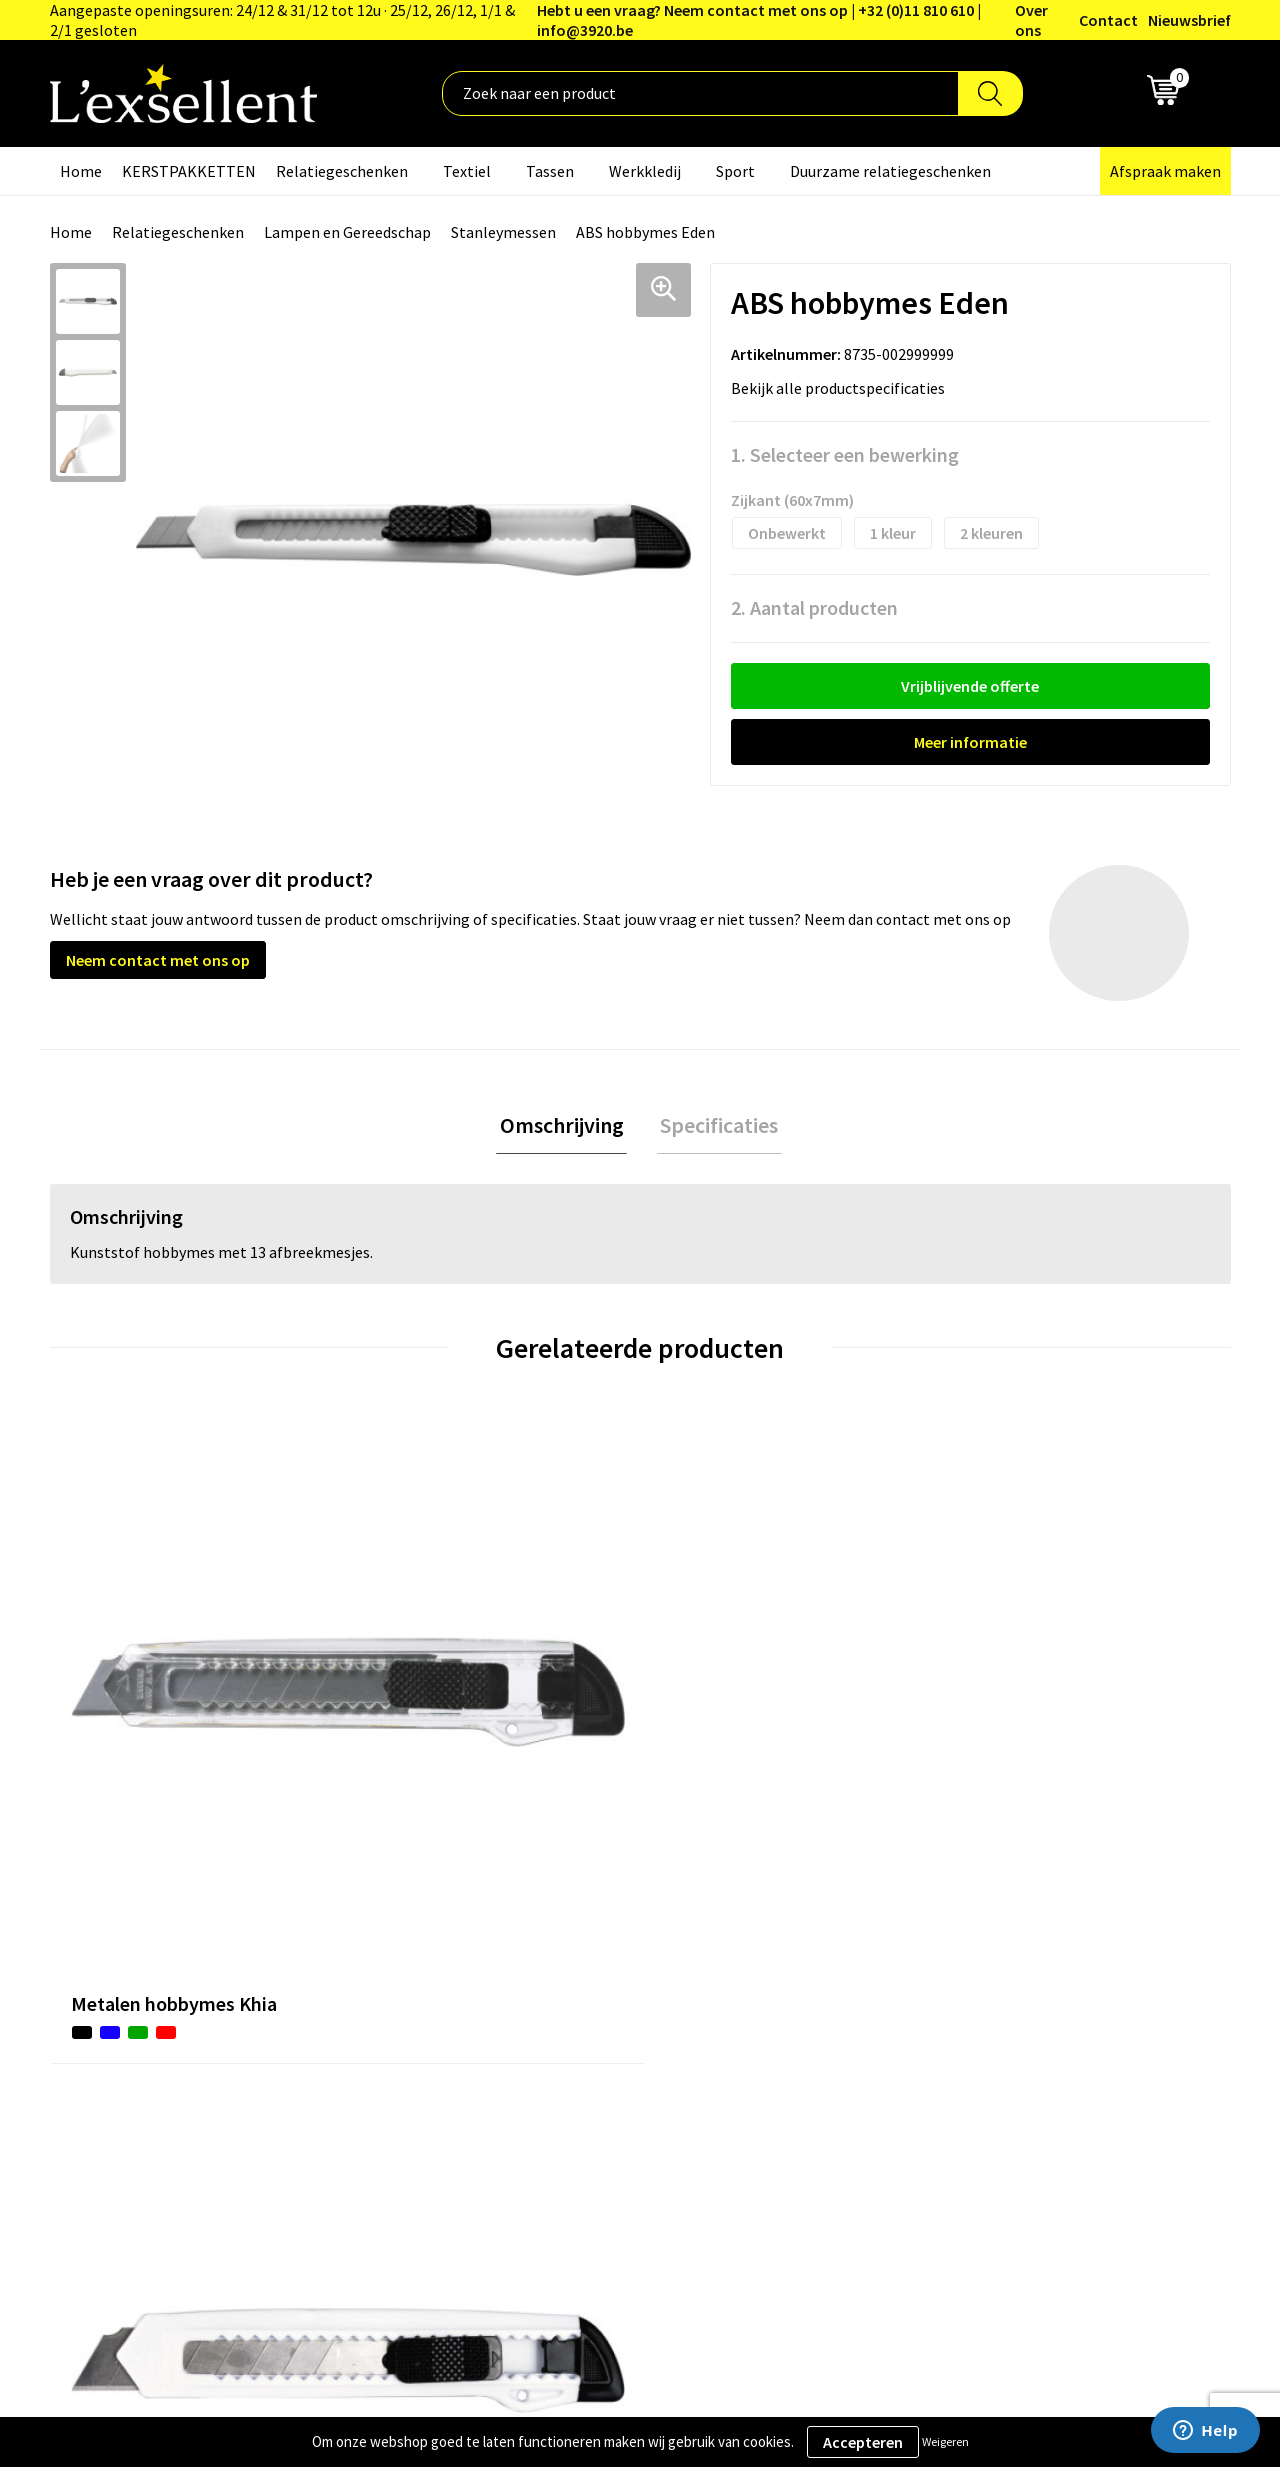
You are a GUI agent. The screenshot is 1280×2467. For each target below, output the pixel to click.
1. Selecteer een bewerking (845, 454)
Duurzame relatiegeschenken (890, 171)
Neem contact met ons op (158, 960)
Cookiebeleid (994, 2003)
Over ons (1031, 20)
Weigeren (945, 2441)
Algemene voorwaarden (1031, 1942)
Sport (735, 171)
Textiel (467, 171)
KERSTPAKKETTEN (189, 171)
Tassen (550, 171)
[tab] (565, 1127)
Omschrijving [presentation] (565, 1127)
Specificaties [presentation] (716, 1127)
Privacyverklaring (1009, 1973)
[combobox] (700, 93)
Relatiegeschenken (342, 171)
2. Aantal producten (814, 607)
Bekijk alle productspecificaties (844, 388)
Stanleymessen (503, 232)
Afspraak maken (1165, 171)
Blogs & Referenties (583, 1973)
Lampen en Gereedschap (347, 232)
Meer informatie (970, 742)
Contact (1108, 20)
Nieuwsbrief (1189, 20)
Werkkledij (645, 171)
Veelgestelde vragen (584, 2034)
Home (81, 171)
